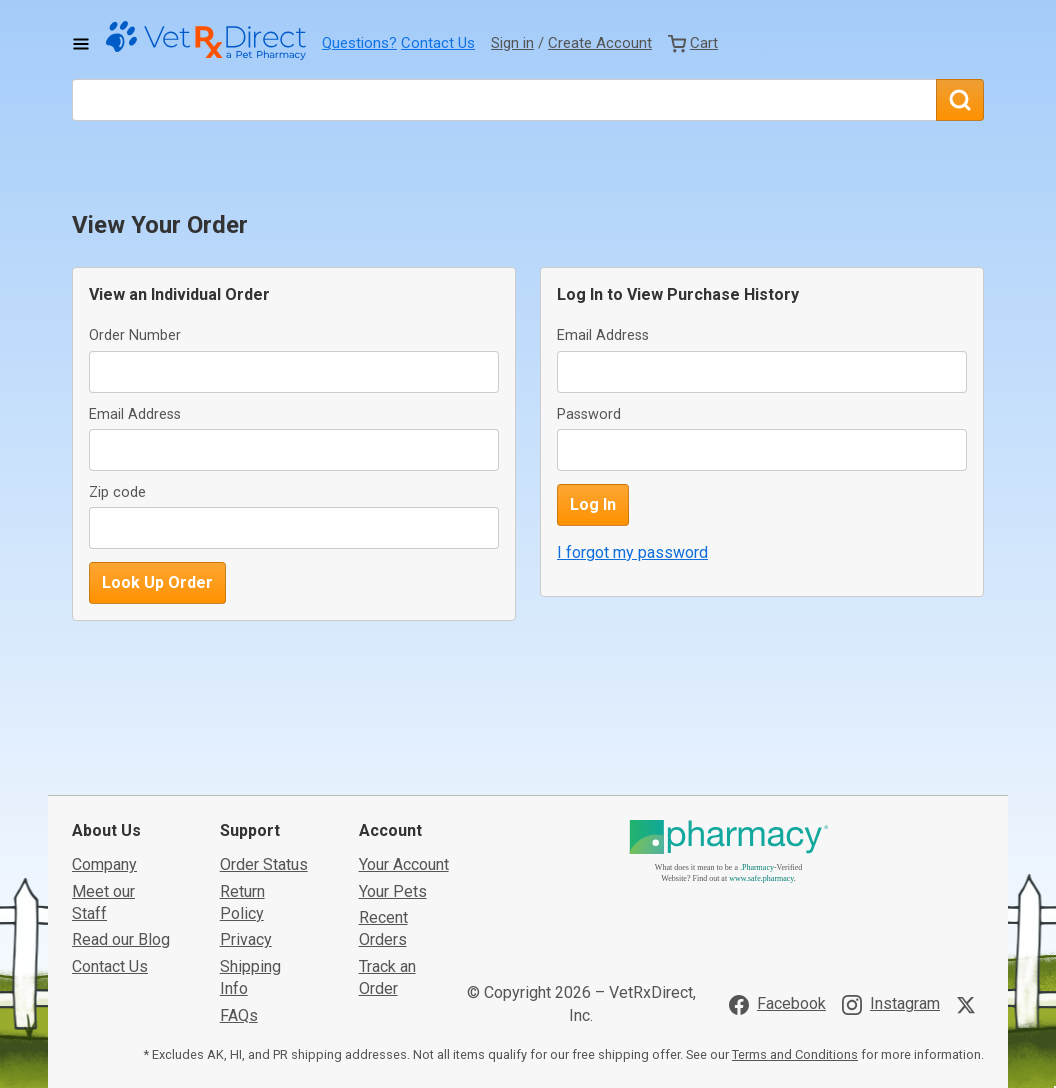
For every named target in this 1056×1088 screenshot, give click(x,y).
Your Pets (393, 881)
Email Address (135, 414)
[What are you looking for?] (504, 100)
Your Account (404, 854)
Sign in (512, 43)
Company (104, 854)
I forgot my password (632, 552)
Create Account (600, 43)
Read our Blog (121, 930)
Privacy (246, 930)
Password (589, 414)
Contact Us (438, 43)
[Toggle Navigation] (81, 44)
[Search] (960, 100)
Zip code (117, 492)
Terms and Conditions (795, 1044)
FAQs (239, 1005)
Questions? (359, 43)
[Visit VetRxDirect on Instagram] (891, 994)
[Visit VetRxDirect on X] (970, 994)
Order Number (135, 335)
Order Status (264, 854)
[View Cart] (693, 43)
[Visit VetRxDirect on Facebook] (777, 994)
